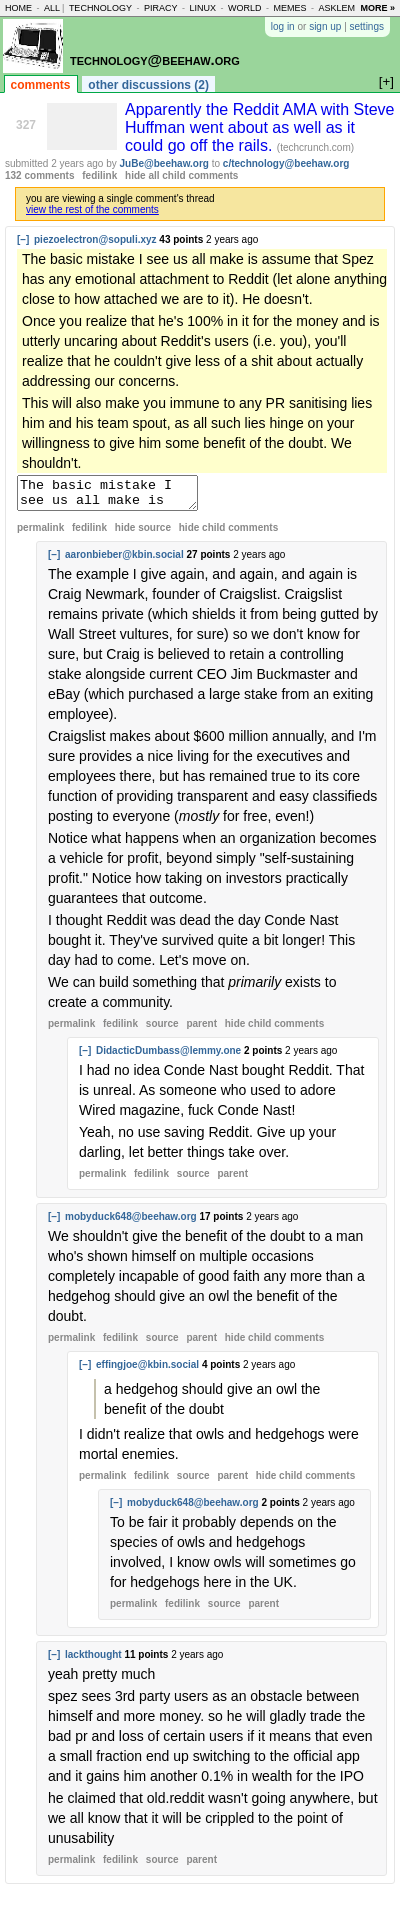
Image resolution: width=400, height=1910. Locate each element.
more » (377, 8)
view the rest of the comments (92, 209)
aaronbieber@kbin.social (124, 560)
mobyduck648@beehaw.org (131, 1222)
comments (41, 85)
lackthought (93, 1660)
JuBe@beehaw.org (164, 163)
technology (100, 8)
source (162, 1029)
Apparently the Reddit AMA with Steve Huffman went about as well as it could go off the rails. (259, 127)
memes (289, 8)
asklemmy (343, 8)
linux (202, 8)
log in (283, 26)
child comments (228, 533)
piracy (161, 8)
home (18, 8)
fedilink (99, 175)
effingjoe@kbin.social (147, 1370)
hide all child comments (181, 175)
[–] (23, 239)
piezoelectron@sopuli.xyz (95, 239)
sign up (325, 26)
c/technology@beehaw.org (286, 163)
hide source (143, 533)
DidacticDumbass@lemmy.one (168, 1056)
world (245, 8)
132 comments (39, 175)
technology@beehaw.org (155, 59)
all (52, 8)
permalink (40, 533)
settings (367, 26)
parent (201, 1029)
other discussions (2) (148, 85)
